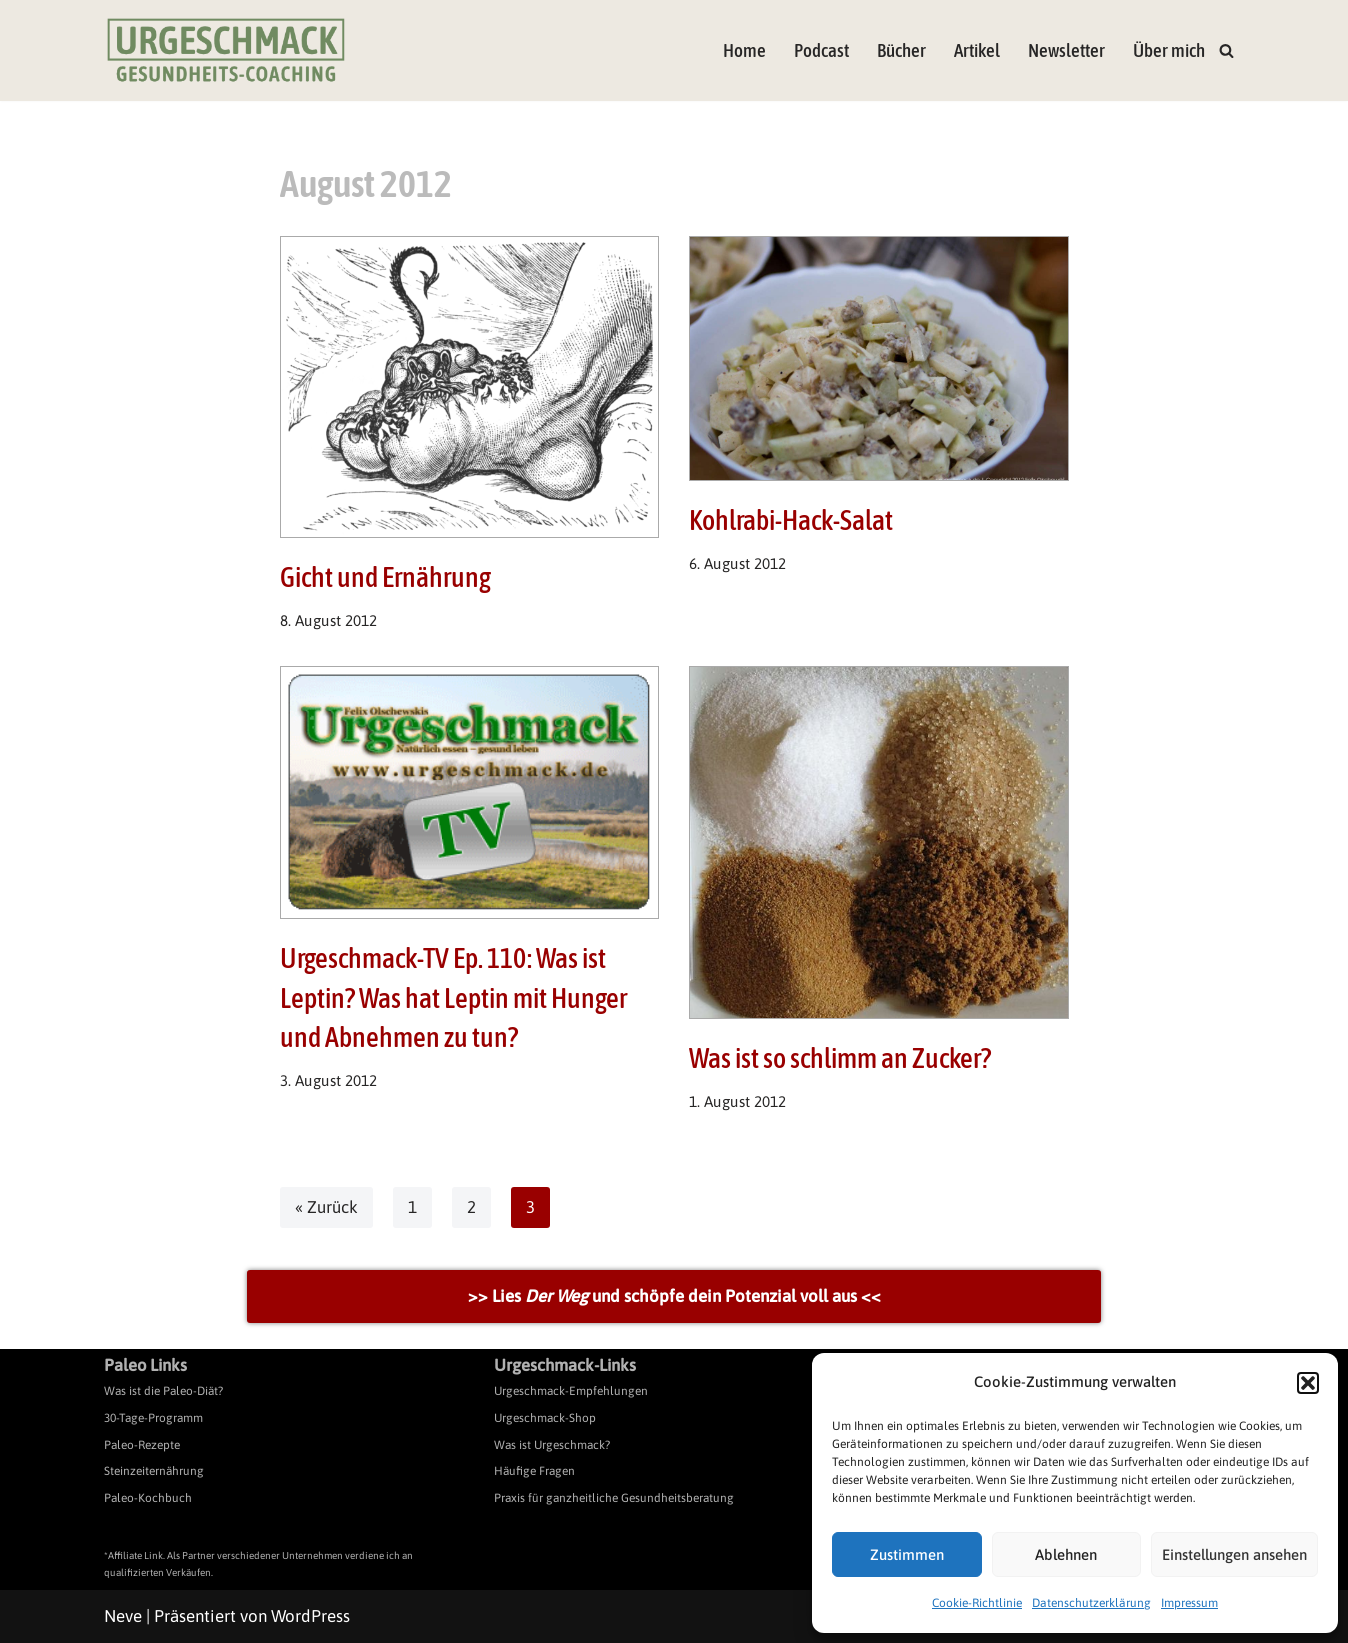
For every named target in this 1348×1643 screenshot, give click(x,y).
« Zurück (326, 1207)
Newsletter (1066, 50)
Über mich (1169, 50)
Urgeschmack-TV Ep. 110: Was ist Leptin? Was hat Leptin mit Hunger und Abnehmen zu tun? (453, 997)
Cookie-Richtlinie (977, 1603)
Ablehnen (1066, 1554)
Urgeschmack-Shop (545, 1418)
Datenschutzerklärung (1091, 1603)
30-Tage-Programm (153, 1418)
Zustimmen (907, 1554)
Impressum (1189, 1603)
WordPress (310, 1616)
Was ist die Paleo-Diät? (163, 1392)
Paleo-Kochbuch (148, 1498)
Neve (123, 1616)
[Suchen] (1226, 50)
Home (744, 50)
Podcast (821, 50)
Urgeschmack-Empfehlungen (571, 1392)
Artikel (977, 50)
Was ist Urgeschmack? (552, 1445)
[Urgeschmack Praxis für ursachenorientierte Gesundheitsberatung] (226, 50)
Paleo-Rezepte (142, 1445)
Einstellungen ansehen (1234, 1554)
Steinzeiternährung (154, 1472)
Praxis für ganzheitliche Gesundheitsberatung (614, 1498)
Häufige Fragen (534, 1472)
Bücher (901, 50)
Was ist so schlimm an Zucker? (840, 1058)
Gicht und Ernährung (385, 577)
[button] (1308, 1383)
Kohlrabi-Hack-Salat (791, 520)
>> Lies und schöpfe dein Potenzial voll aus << (674, 1296)
